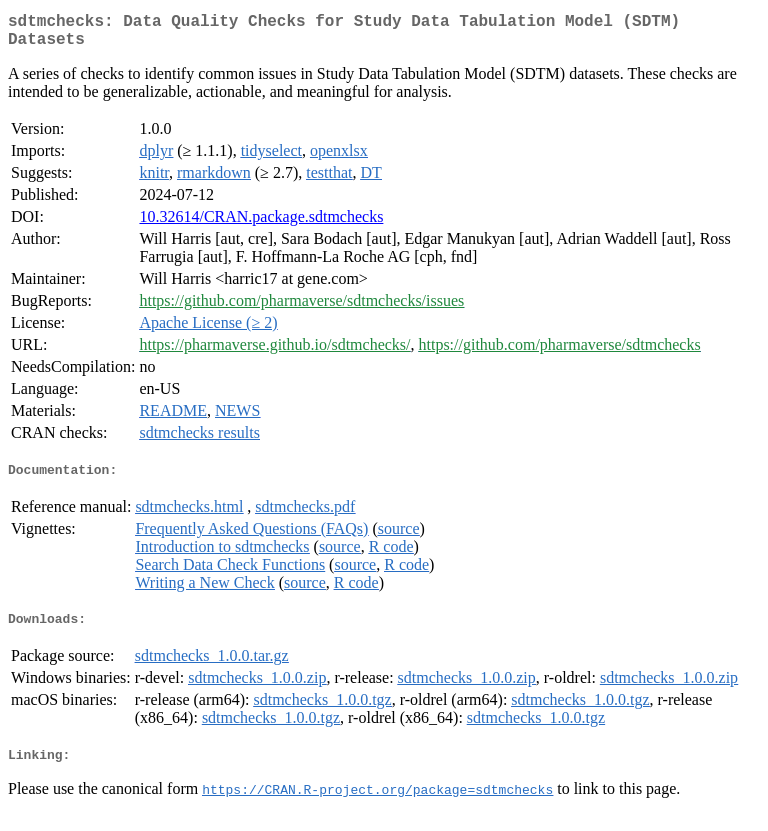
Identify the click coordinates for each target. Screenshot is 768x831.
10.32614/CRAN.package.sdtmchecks (261, 224)
